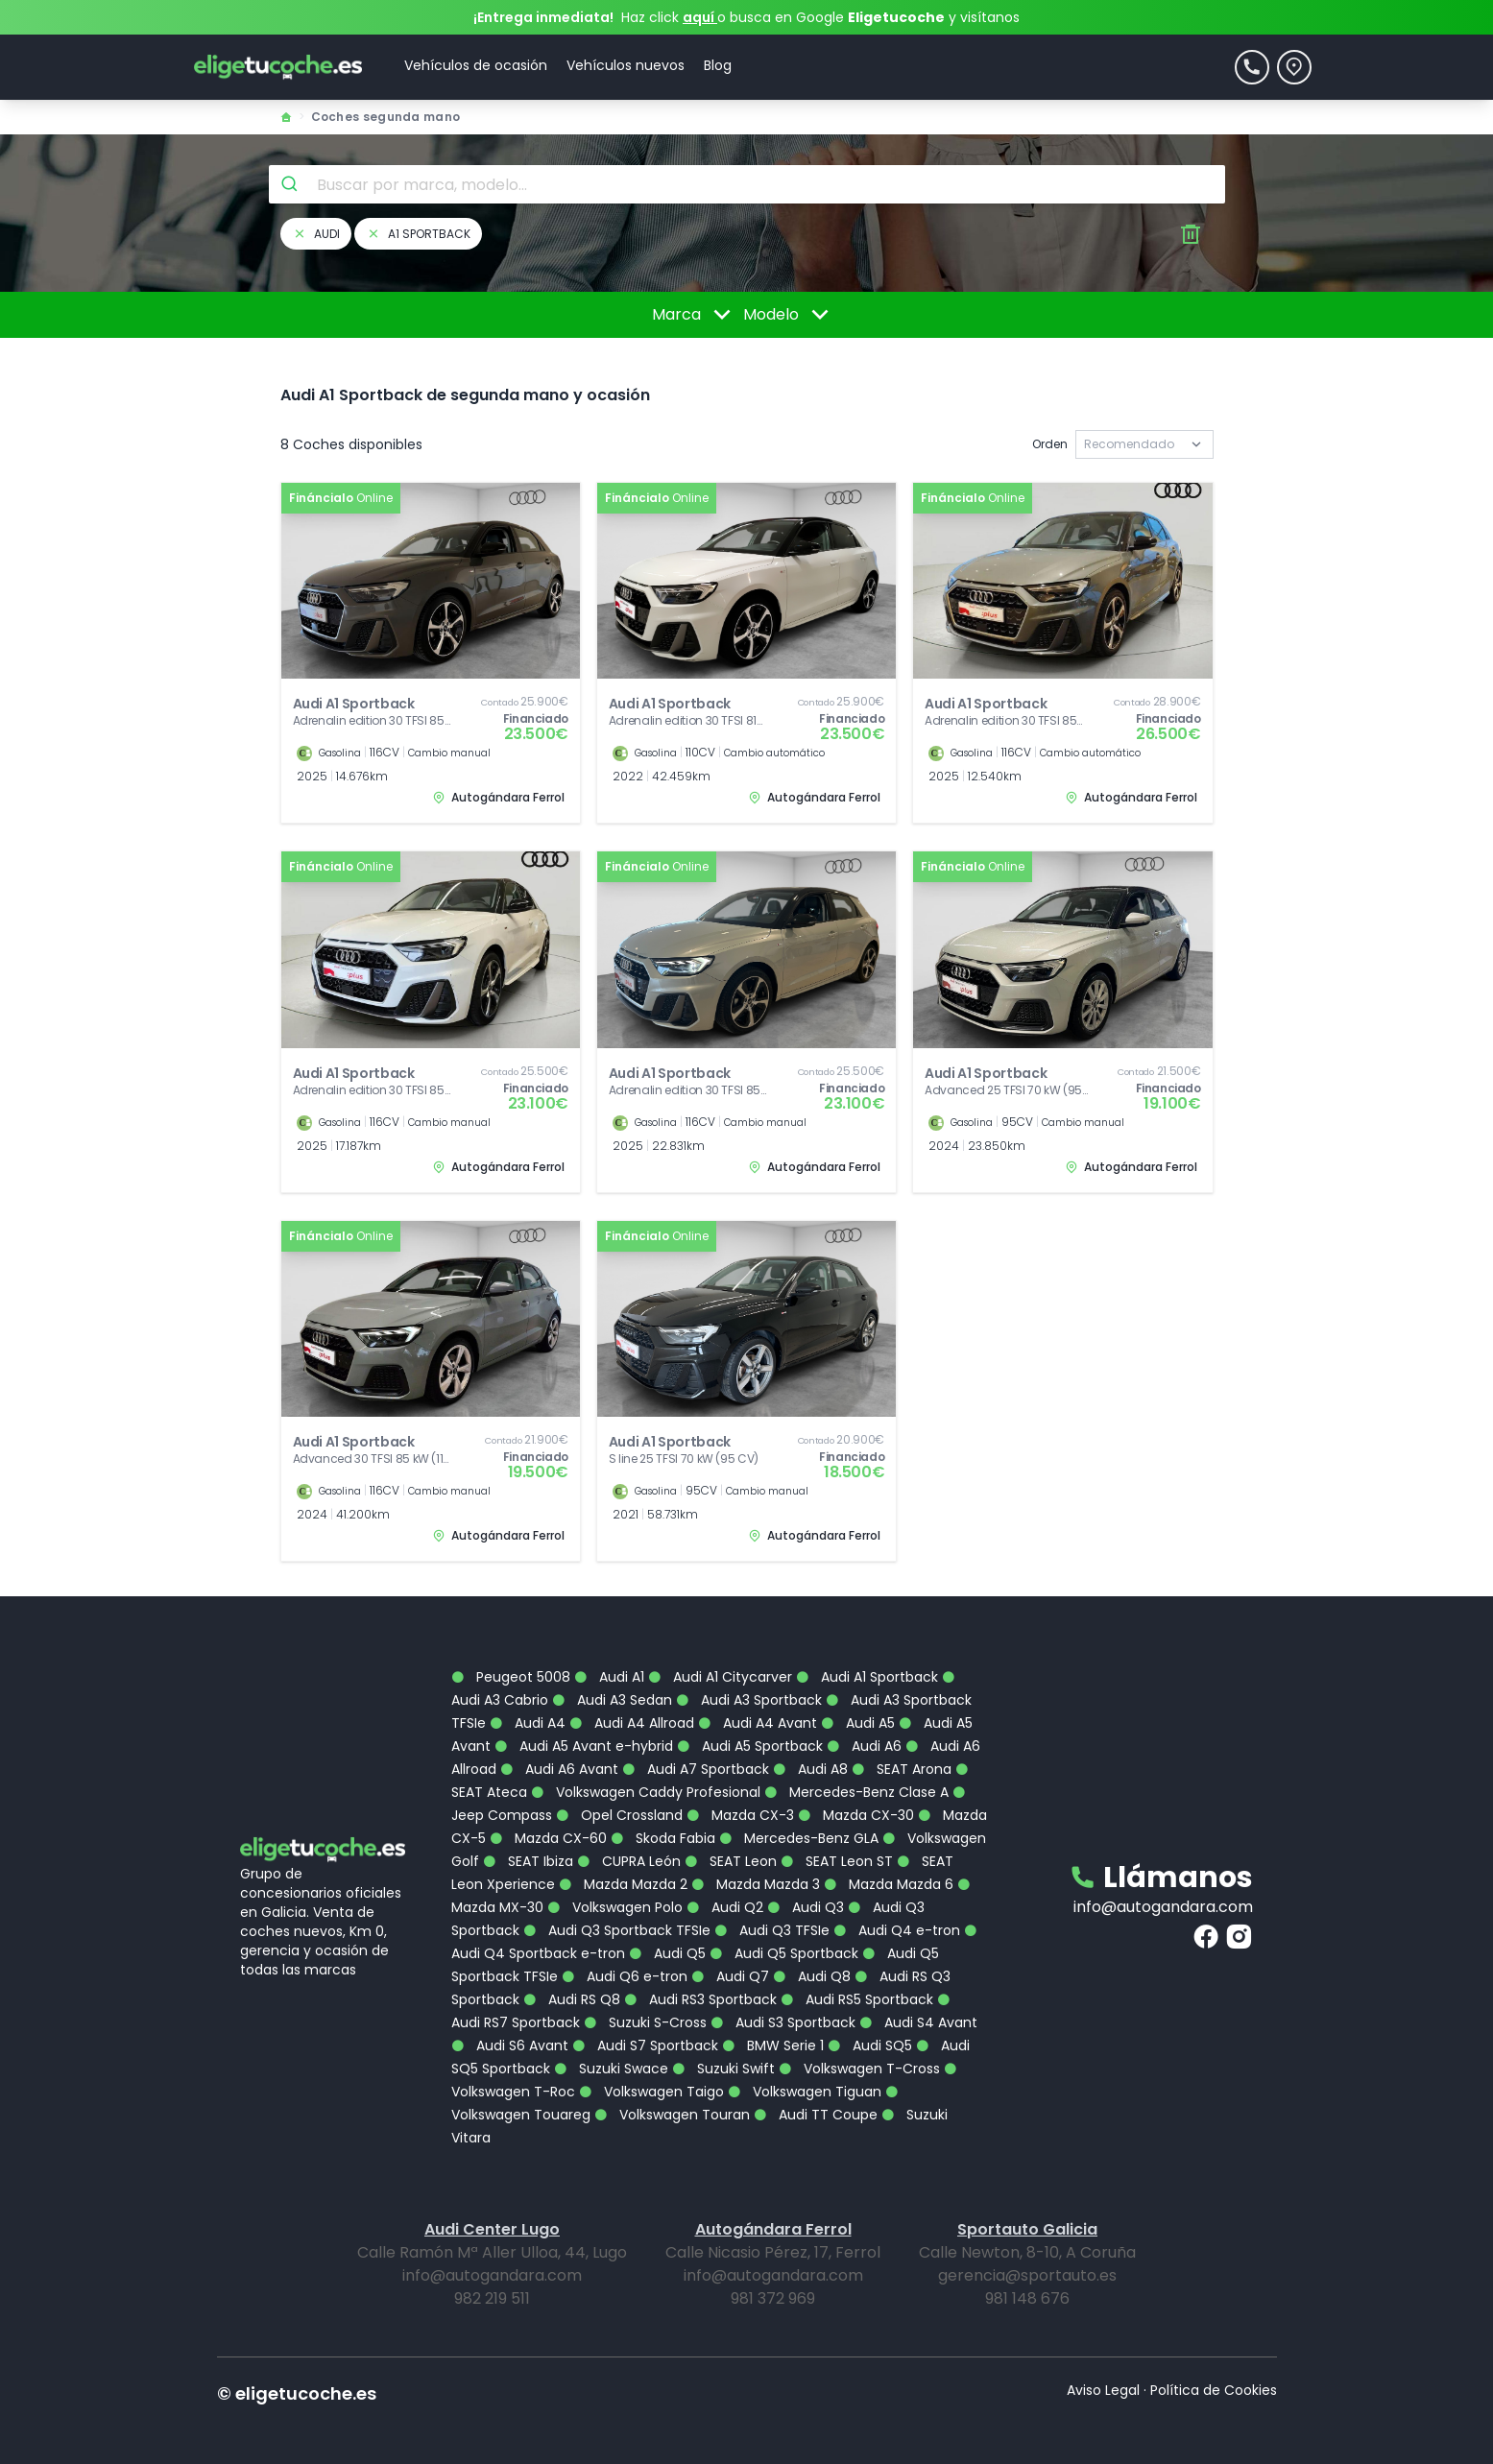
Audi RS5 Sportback (857, 1987)
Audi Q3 (805, 1894)
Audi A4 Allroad (631, 1710)
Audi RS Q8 (571, 1987)
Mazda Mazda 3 (755, 1871)
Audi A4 (528, 1710)
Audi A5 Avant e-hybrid (583, 1733)
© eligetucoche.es (296, 2381)
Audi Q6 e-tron (624, 1964)
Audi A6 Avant (559, 1756)
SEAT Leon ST (837, 1848)
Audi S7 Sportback (645, 2033)
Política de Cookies (1213, 2377)
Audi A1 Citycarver (720, 1664)
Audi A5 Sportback (750, 1733)
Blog (718, 65)
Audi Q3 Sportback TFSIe (616, 1917)
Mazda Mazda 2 (623, 1871)
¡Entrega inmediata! (543, 17)
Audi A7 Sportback (695, 1756)
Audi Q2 (724, 1894)
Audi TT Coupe (816, 2102)
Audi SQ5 (870, 2033)
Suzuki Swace (611, 2056)
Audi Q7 (730, 1964)
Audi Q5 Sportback (784, 1940)
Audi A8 (810, 1756)
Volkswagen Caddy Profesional (645, 1779)
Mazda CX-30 (856, 1802)
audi (316, 234)
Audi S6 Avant (509, 2033)
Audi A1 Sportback (867, 1664)
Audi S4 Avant (918, 2010)
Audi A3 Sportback (749, 1687)
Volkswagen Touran (672, 2102)
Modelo (789, 314)
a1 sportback (418, 234)
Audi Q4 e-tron (896, 1917)
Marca (694, 314)
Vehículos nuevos (625, 65)
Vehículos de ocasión (475, 65)
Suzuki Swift (723, 2056)
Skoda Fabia (663, 1825)
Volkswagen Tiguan (804, 2079)
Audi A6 (864, 1733)
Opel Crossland (619, 1802)
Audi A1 (609, 1664)
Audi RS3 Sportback (700, 1987)
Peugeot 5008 (510, 1664)
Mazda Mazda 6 (888, 1871)
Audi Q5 (667, 1940)
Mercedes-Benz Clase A (856, 1779)
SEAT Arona (901, 1756)
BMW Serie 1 (773, 2033)
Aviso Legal (1103, 2377)
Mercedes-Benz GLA (799, 1825)
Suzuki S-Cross (645, 2010)
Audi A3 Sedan (612, 1687)
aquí (700, 17)
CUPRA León (629, 1848)
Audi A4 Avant (757, 1710)
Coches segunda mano (386, 116)
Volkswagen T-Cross (859, 2056)
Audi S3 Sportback (782, 2010)
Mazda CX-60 (548, 1825)
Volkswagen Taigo (651, 2079)
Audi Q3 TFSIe (772, 1917)
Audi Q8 (812, 1964)
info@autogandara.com (1163, 1894)
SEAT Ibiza (528, 1848)
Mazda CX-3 (740, 1802)
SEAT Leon (731, 1848)
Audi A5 (858, 1710)
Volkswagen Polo (615, 1894)
